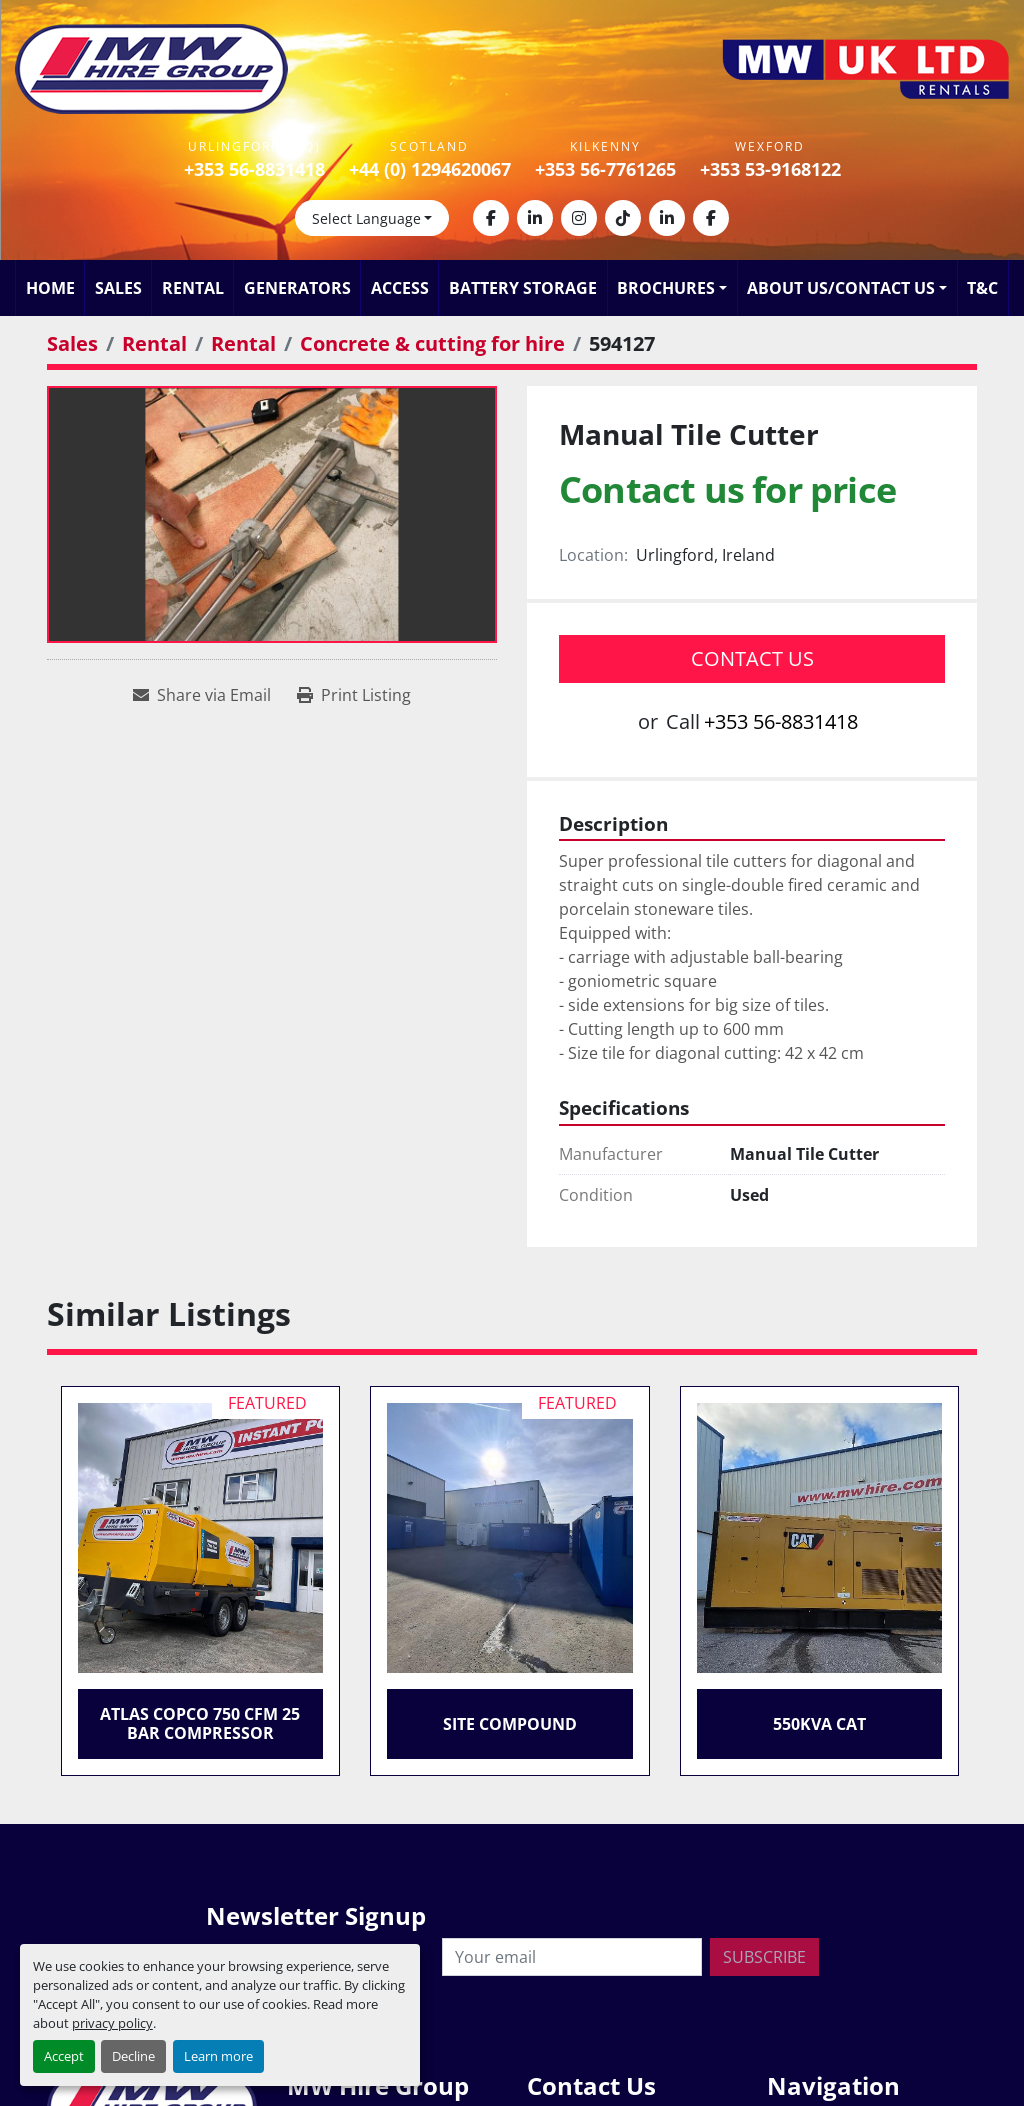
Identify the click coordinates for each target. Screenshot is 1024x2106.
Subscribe (764, 1957)
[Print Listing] (354, 695)
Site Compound (510, 1724)
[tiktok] (623, 218)
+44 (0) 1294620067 (430, 169)
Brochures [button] (666, 288)
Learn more (218, 2056)
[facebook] (491, 218)
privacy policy (112, 2023)
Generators (297, 288)
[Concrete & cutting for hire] (432, 343)
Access (400, 288)
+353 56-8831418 (254, 169)
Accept (64, 2056)
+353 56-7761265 (605, 169)
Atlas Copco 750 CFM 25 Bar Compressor (200, 1723)
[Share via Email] (202, 695)
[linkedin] (535, 218)
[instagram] (579, 218)
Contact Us (752, 658)
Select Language (366, 218)
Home (50, 288)
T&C (982, 288)
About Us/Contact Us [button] (841, 288)
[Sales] (72, 343)
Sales (118, 288)
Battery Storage (523, 288)
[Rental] (154, 343)
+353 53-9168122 (770, 169)
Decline (133, 2056)
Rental (193, 288)
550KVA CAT (819, 1724)
